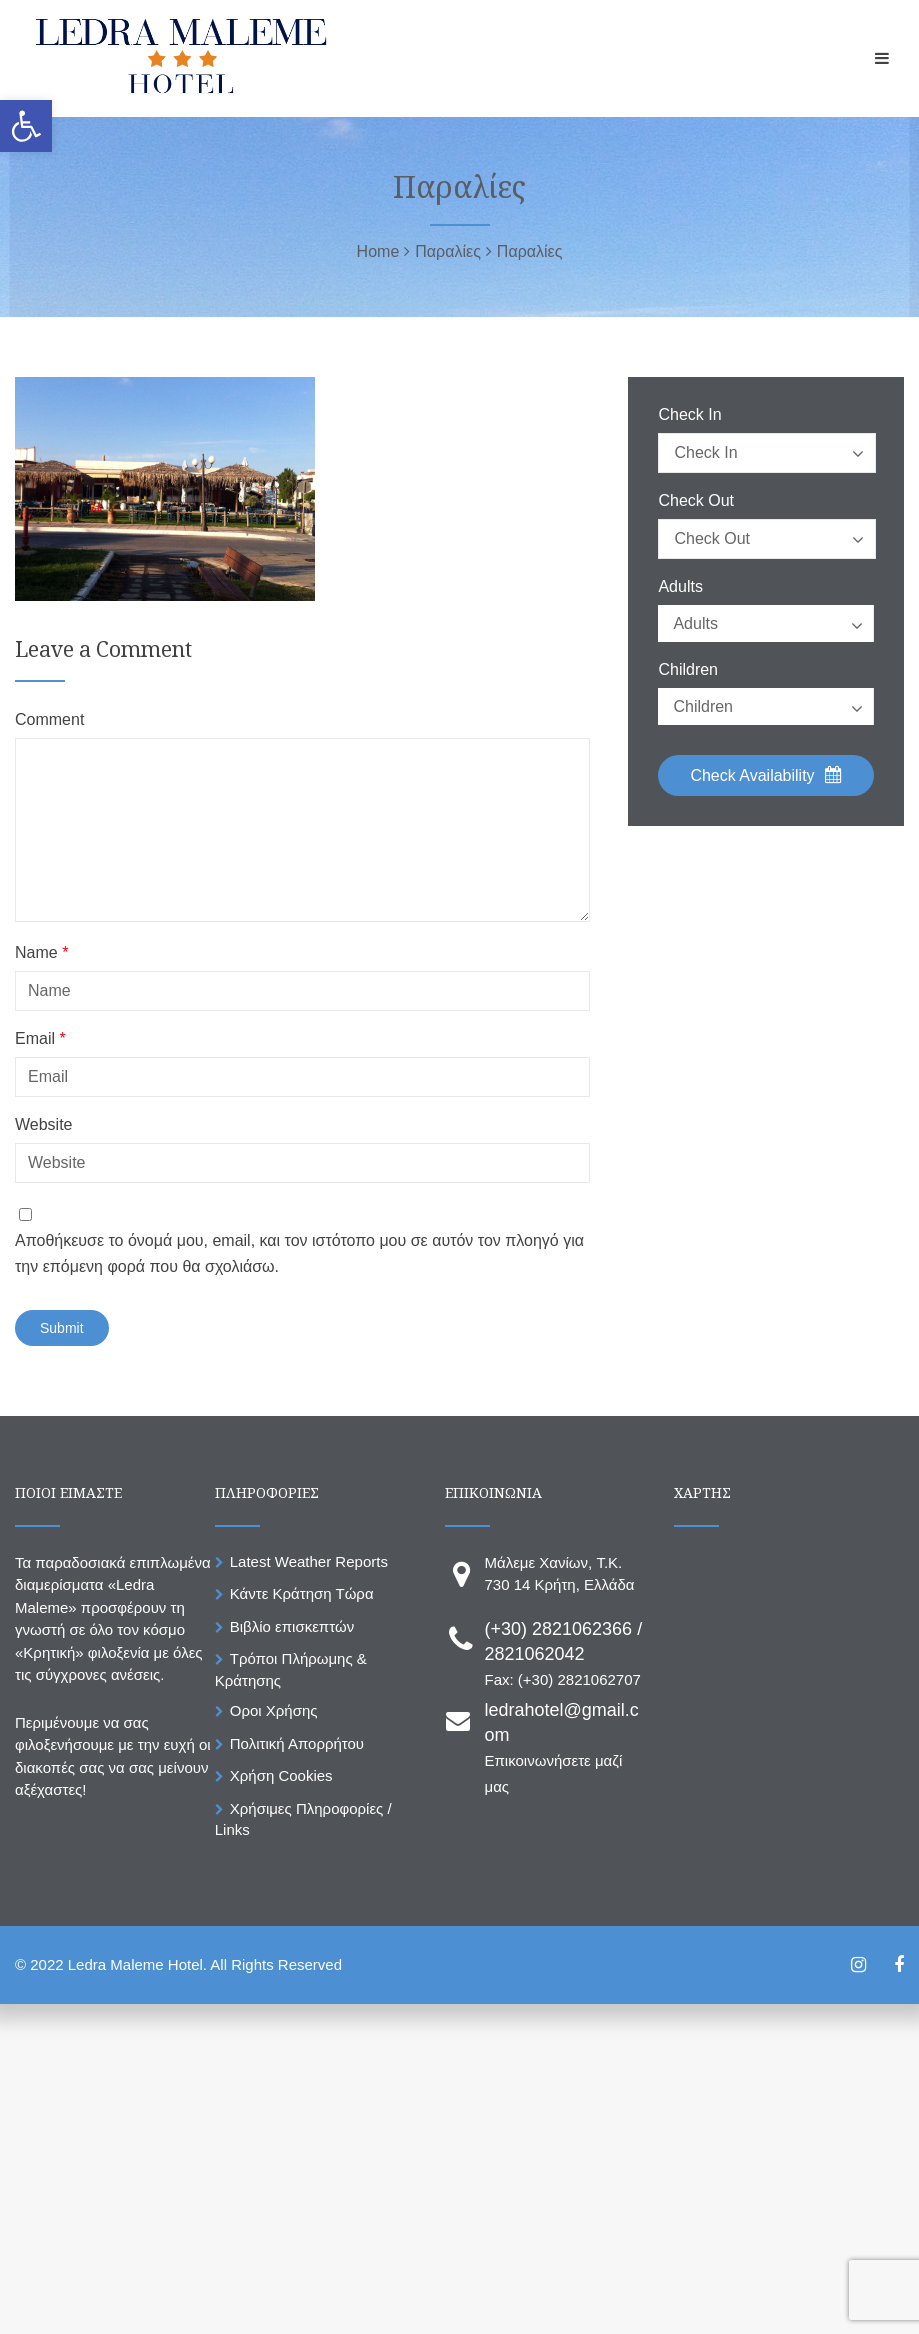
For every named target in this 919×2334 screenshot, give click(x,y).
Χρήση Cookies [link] (281, 1775)
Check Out (696, 501)
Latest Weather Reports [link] (309, 1561)
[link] (26, 126)
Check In (689, 415)
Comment (49, 720)
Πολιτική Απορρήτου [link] (297, 1743)
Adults (680, 587)
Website (44, 1125)
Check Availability (766, 775)
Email (40, 1039)
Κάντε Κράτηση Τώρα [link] (302, 1593)
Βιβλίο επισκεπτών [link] (292, 1626)
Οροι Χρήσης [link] (274, 1710)
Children (688, 670)
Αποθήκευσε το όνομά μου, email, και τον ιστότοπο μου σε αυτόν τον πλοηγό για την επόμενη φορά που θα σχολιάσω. (299, 1253)
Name (41, 953)
